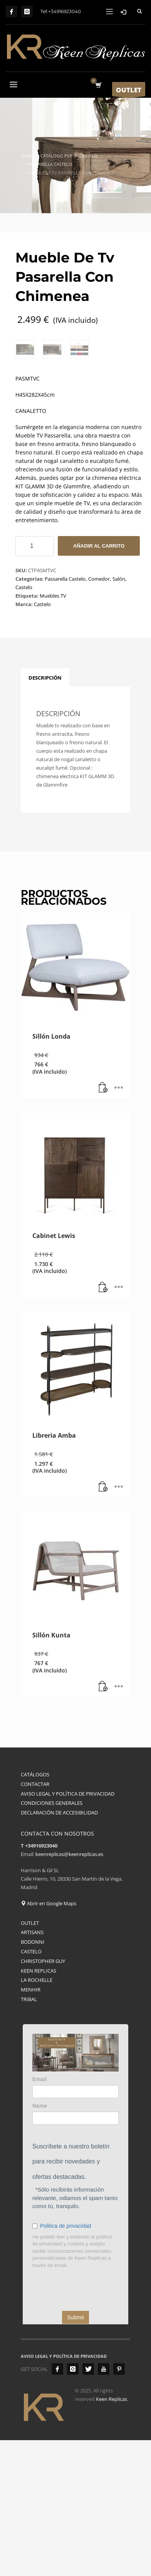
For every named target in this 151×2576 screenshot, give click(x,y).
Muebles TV (53, 731)
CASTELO (31, 2087)
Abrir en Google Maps (48, 2038)
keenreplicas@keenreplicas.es (69, 1989)
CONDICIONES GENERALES (51, 1938)
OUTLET (30, 2058)
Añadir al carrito (98, 682)
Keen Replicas (111, 2534)
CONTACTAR (35, 1919)
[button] (103, 1223)
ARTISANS (32, 2068)
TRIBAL (29, 2135)
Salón (118, 714)
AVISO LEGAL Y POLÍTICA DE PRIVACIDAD (67, 1929)
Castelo (23, 723)
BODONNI (32, 2077)
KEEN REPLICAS (38, 2106)
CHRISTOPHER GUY (43, 2096)
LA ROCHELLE (36, 2115)
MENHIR (30, 2125)
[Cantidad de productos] (34, 682)
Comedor (99, 714)
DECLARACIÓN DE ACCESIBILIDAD (59, 1948)
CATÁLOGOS (35, 1910)
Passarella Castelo (65, 714)
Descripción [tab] (45, 813)
